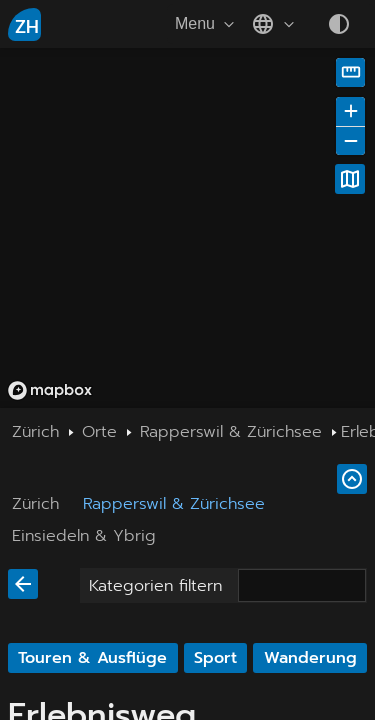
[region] (187, 228)
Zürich (35, 504)
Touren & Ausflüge (92, 658)
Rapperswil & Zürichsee (174, 504)
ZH (27, 27)
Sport (215, 658)
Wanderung (310, 658)
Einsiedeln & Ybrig (84, 536)
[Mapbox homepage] (50, 390)
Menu (207, 24)
